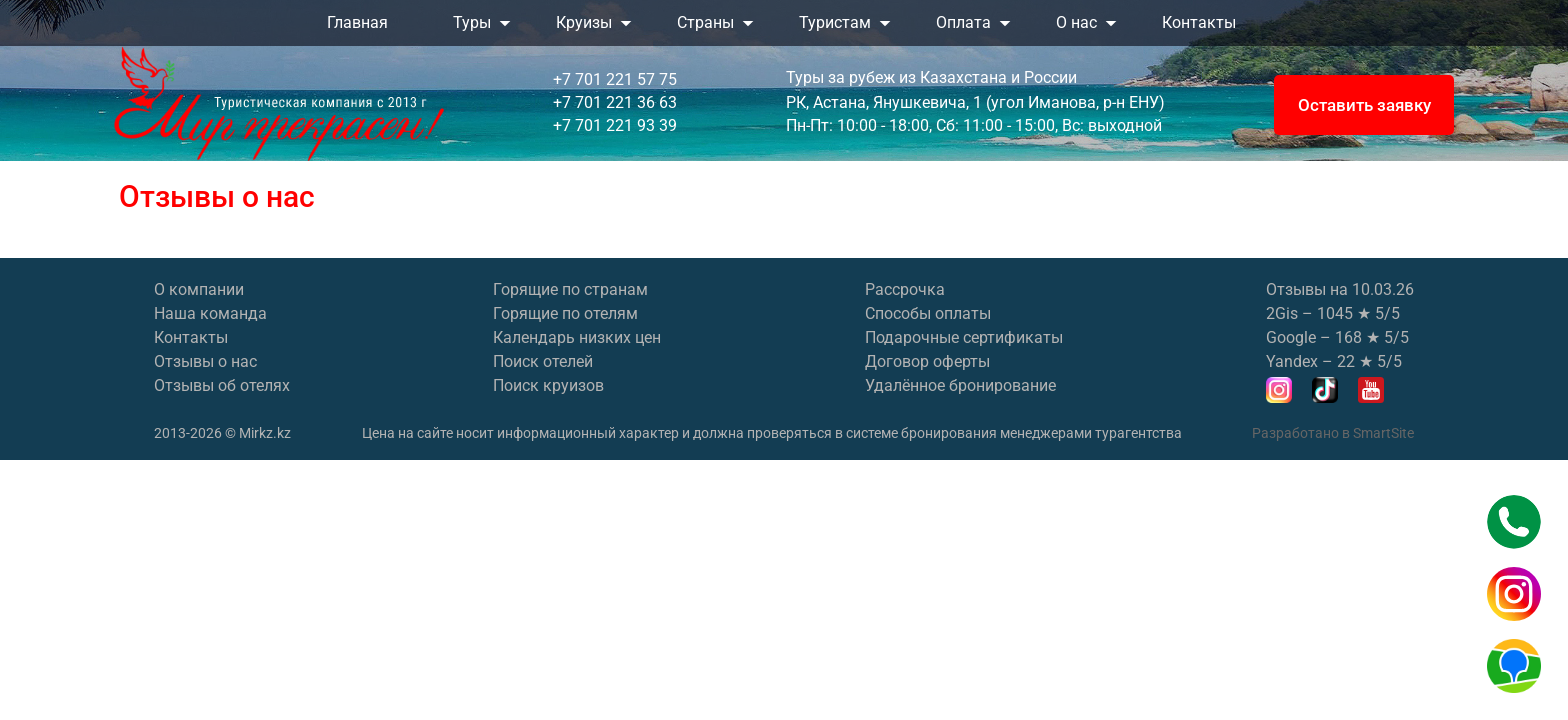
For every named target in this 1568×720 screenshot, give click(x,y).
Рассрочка (905, 289)
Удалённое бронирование (960, 385)
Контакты (191, 337)
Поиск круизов (548, 385)
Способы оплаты (928, 313)
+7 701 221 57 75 (615, 79)
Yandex (1292, 361)
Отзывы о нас (205, 361)
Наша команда (210, 313)
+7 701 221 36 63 (615, 102)
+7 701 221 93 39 (615, 125)
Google (1291, 337)
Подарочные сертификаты (964, 337)
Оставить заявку (1364, 105)
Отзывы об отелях (222, 385)
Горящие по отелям (565, 313)
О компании (199, 289)
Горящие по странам (570, 289)
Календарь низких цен (577, 337)
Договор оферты (927, 361)
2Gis (1282, 313)
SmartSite (1383, 433)
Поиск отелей (543, 361)
